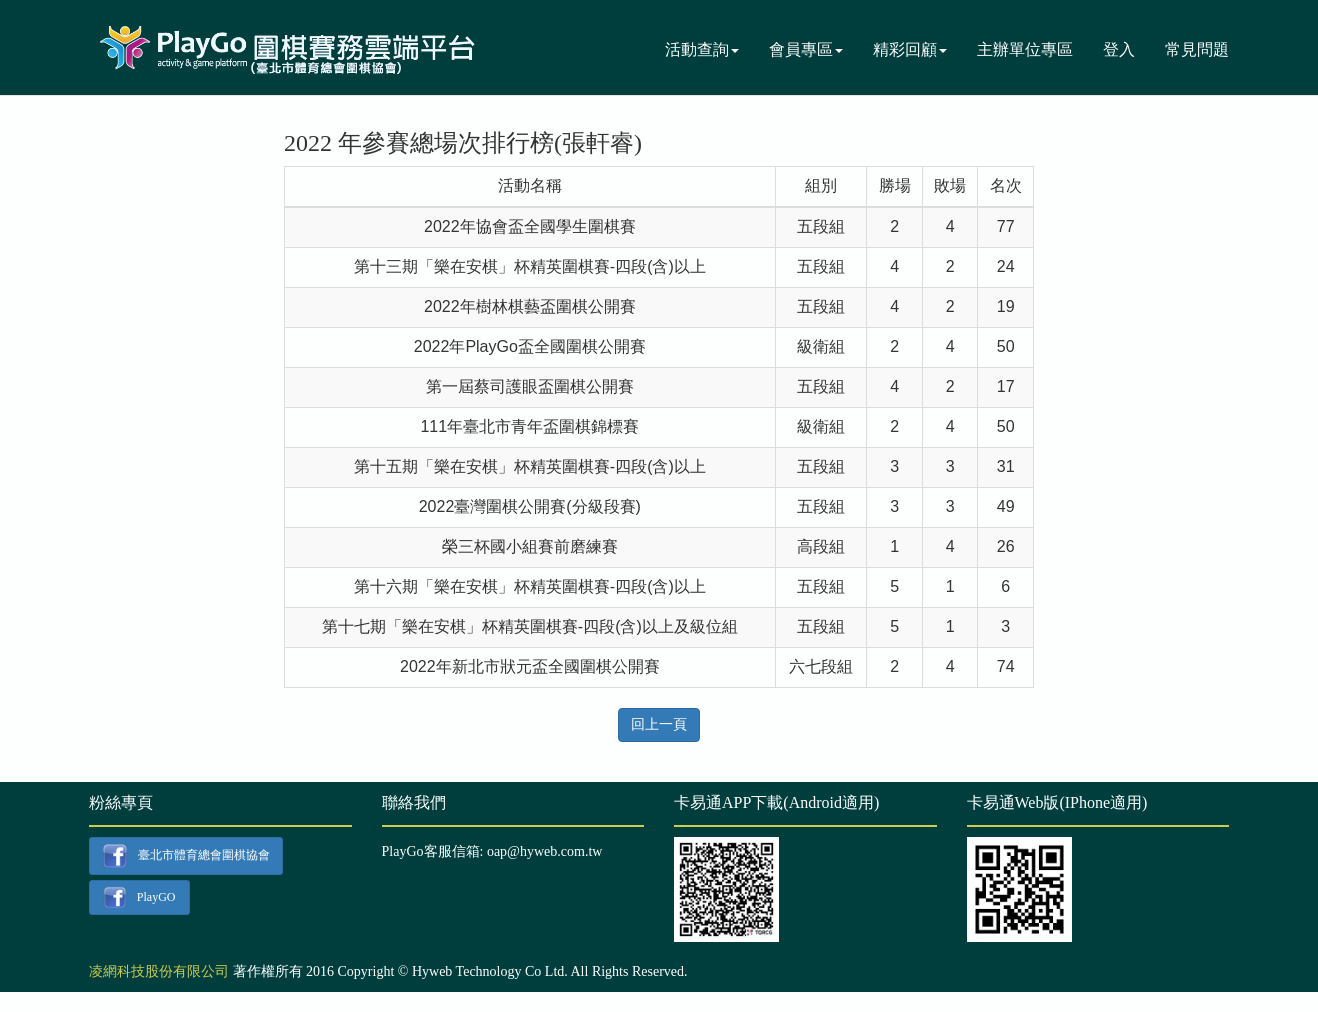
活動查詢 (702, 49)
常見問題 (1197, 49)
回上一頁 (659, 724)
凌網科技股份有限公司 (159, 971)
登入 (1119, 49)
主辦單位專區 (1025, 49)
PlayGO (139, 898)
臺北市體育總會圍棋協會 (186, 856)
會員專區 (806, 49)
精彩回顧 (910, 49)
